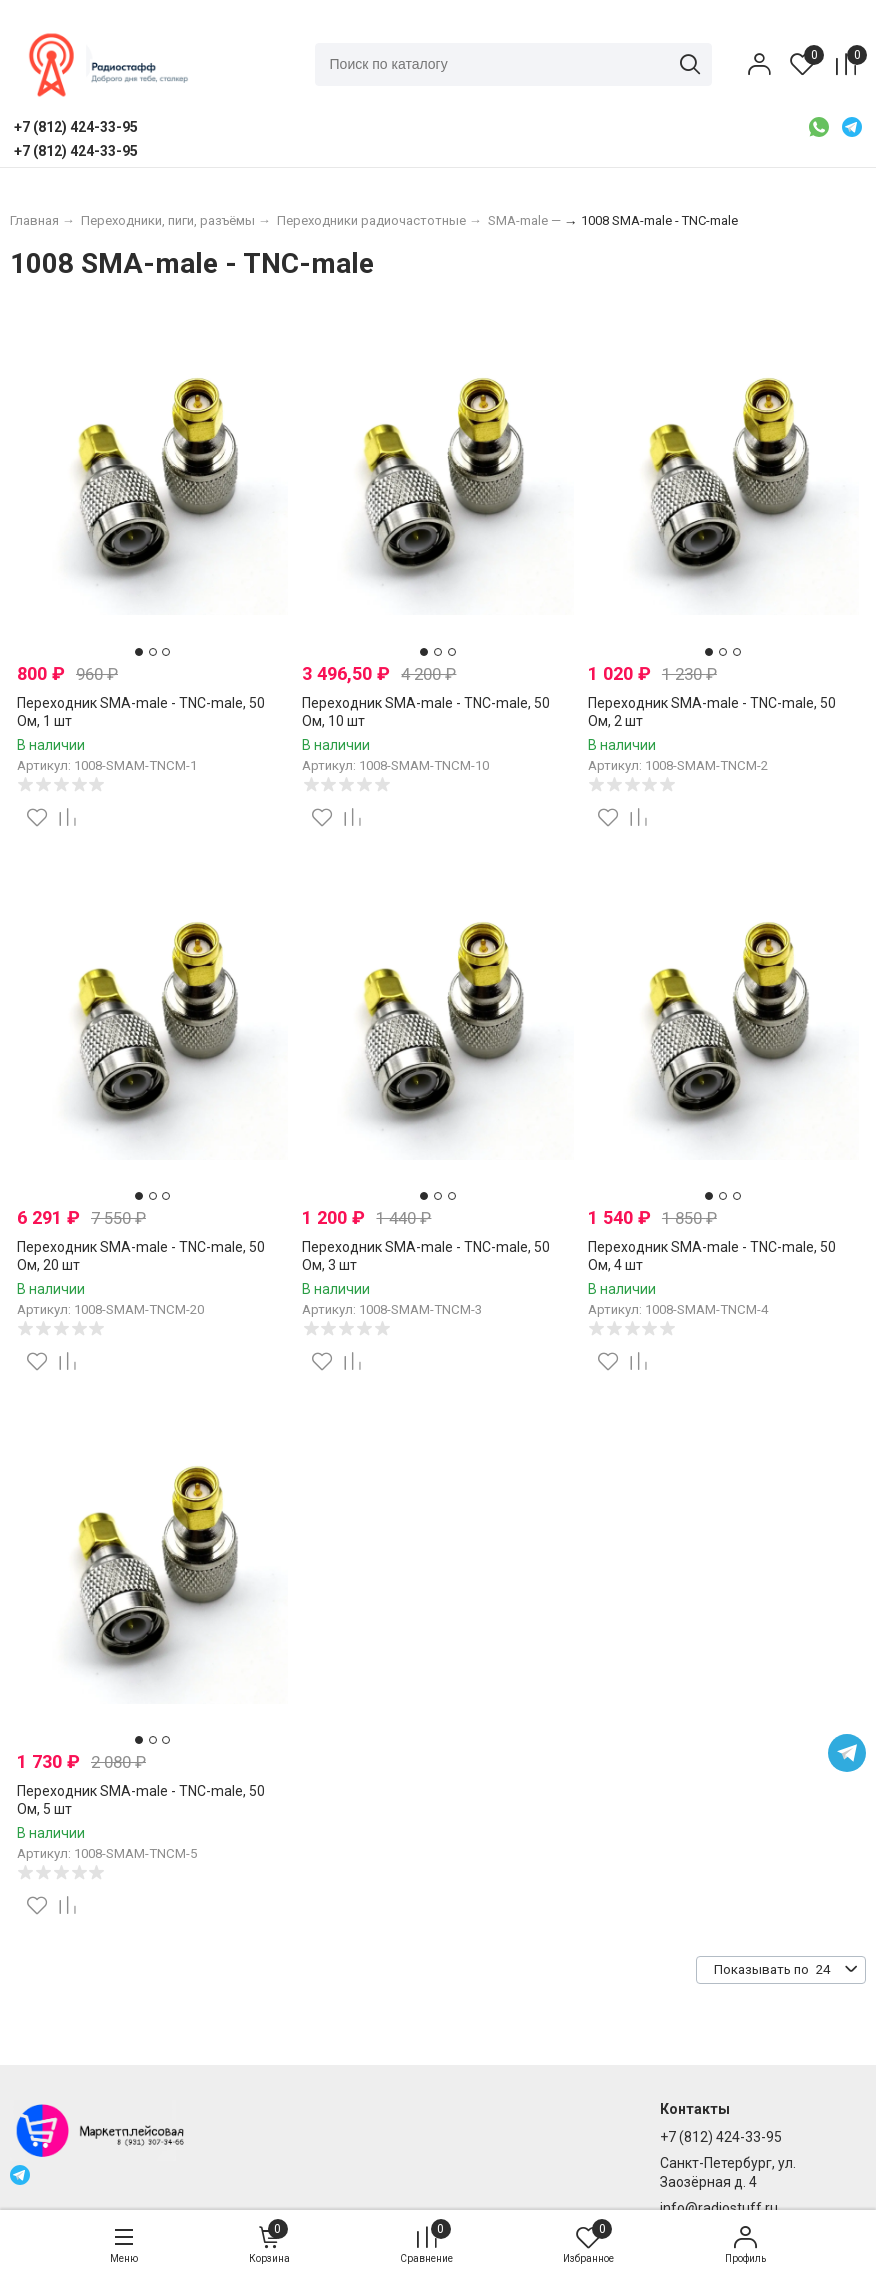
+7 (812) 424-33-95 (721, 2137)
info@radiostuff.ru (719, 2208)
